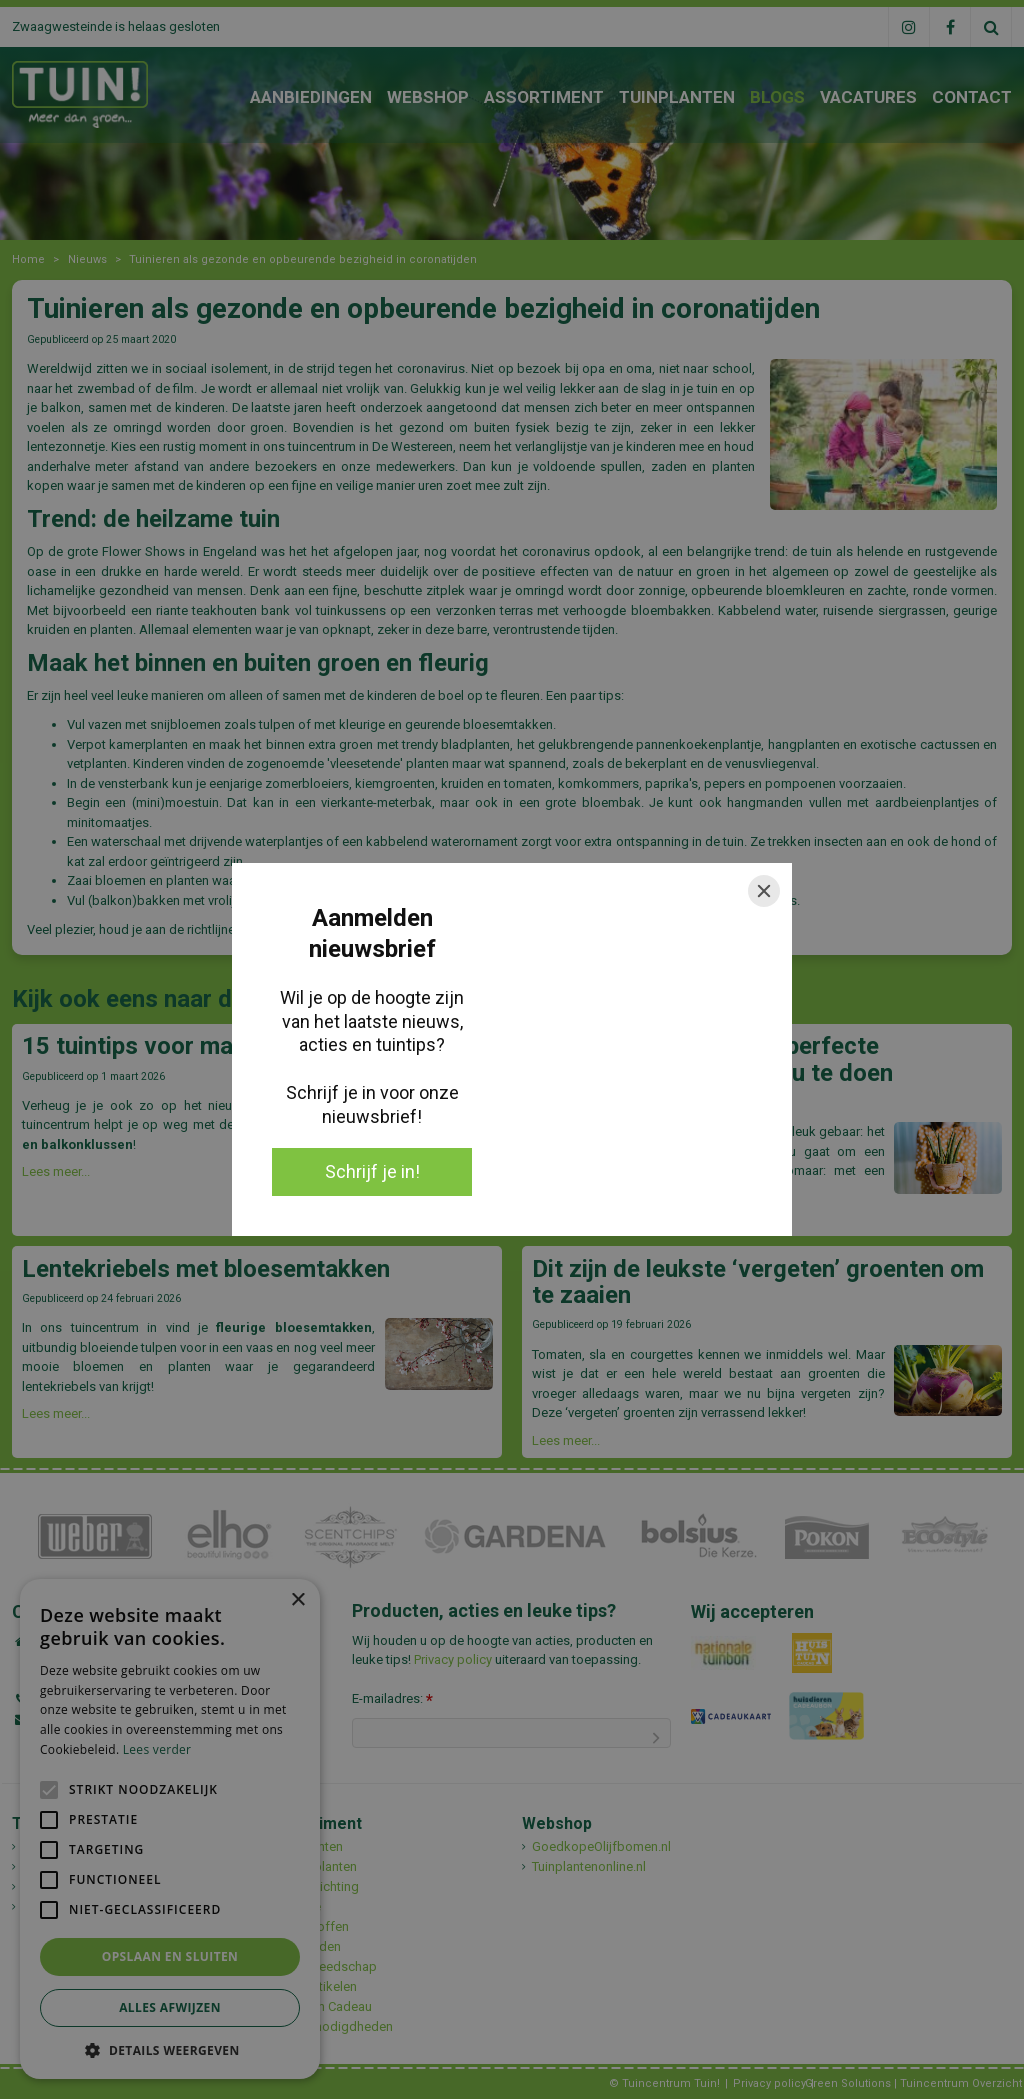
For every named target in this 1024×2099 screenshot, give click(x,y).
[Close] (764, 891)
